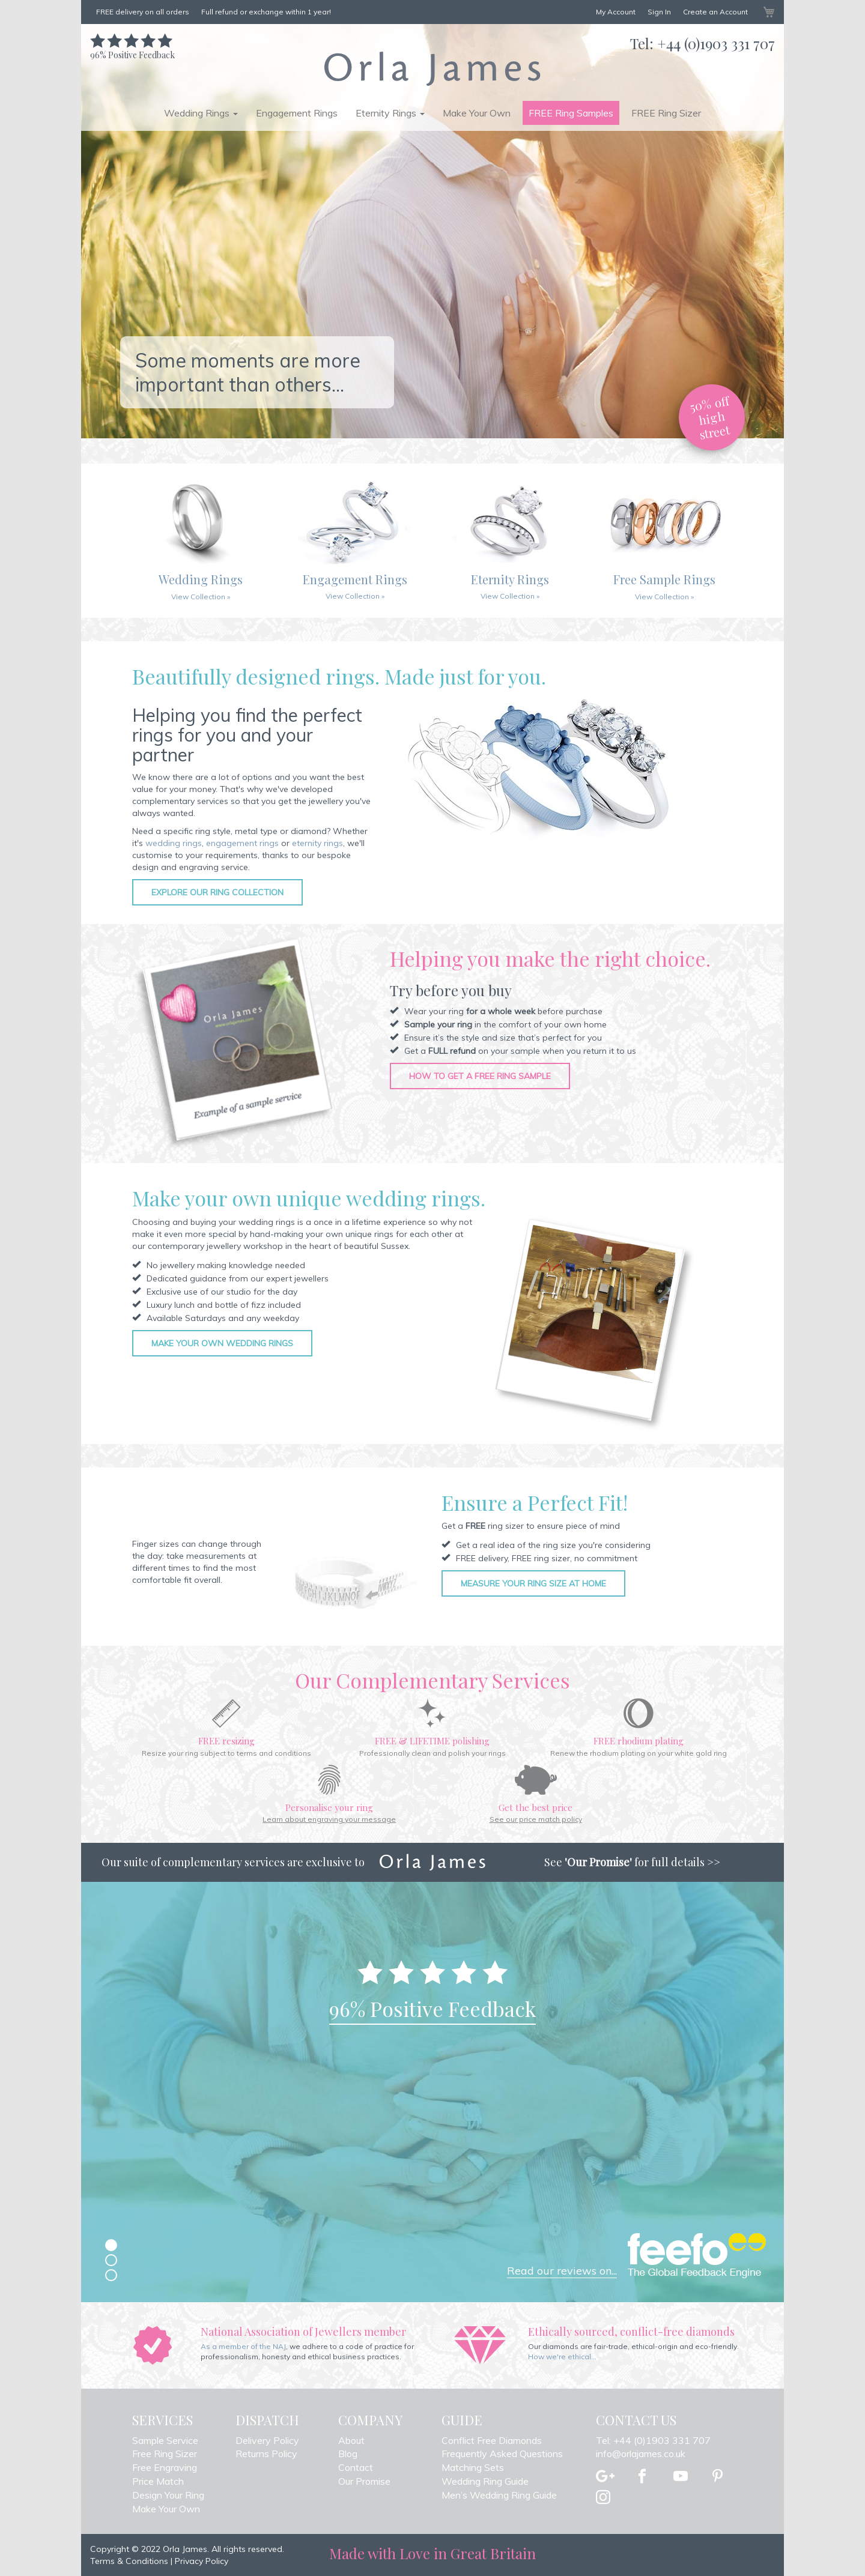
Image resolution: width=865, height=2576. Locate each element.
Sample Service (165, 2440)
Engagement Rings (297, 113)
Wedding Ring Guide (485, 2481)
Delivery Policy (267, 2440)
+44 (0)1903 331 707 (716, 43)
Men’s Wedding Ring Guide (499, 2495)
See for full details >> (632, 1862)
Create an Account (715, 11)
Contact (355, 2467)
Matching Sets (473, 2467)
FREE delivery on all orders (142, 11)
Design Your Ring (168, 2495)
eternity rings (317, 843)
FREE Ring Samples (571, 113)
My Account (616, 11)
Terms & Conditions (129, 2561)
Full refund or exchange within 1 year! (266, 11)
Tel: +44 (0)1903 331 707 (653, 2440)
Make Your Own (477, 113)
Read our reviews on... (562, 2271)
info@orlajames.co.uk (640, 2454)
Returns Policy (266, 2454)
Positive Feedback (132, 49)
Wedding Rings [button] (201, 113)
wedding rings (173, 843)
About (351, 2440)
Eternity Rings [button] (390, 113)
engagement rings (242, 843)
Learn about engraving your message (329, 1819)
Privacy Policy (201, 2561)
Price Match (158, 2481)
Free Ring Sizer (164, 2454)
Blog (347, 2454)
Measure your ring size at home (533, 1583)
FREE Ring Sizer (666, 113)
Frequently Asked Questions (502, 2454)
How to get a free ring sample (480, 1076)
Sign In (659, 11)
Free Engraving (164, 2467)
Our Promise (364, 2481)
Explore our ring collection (217, 892)
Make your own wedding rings (222, 1343)
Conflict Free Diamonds (492, 2440)
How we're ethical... (562, 2356)
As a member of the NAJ (243, 2346)
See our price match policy (536, 1819)
